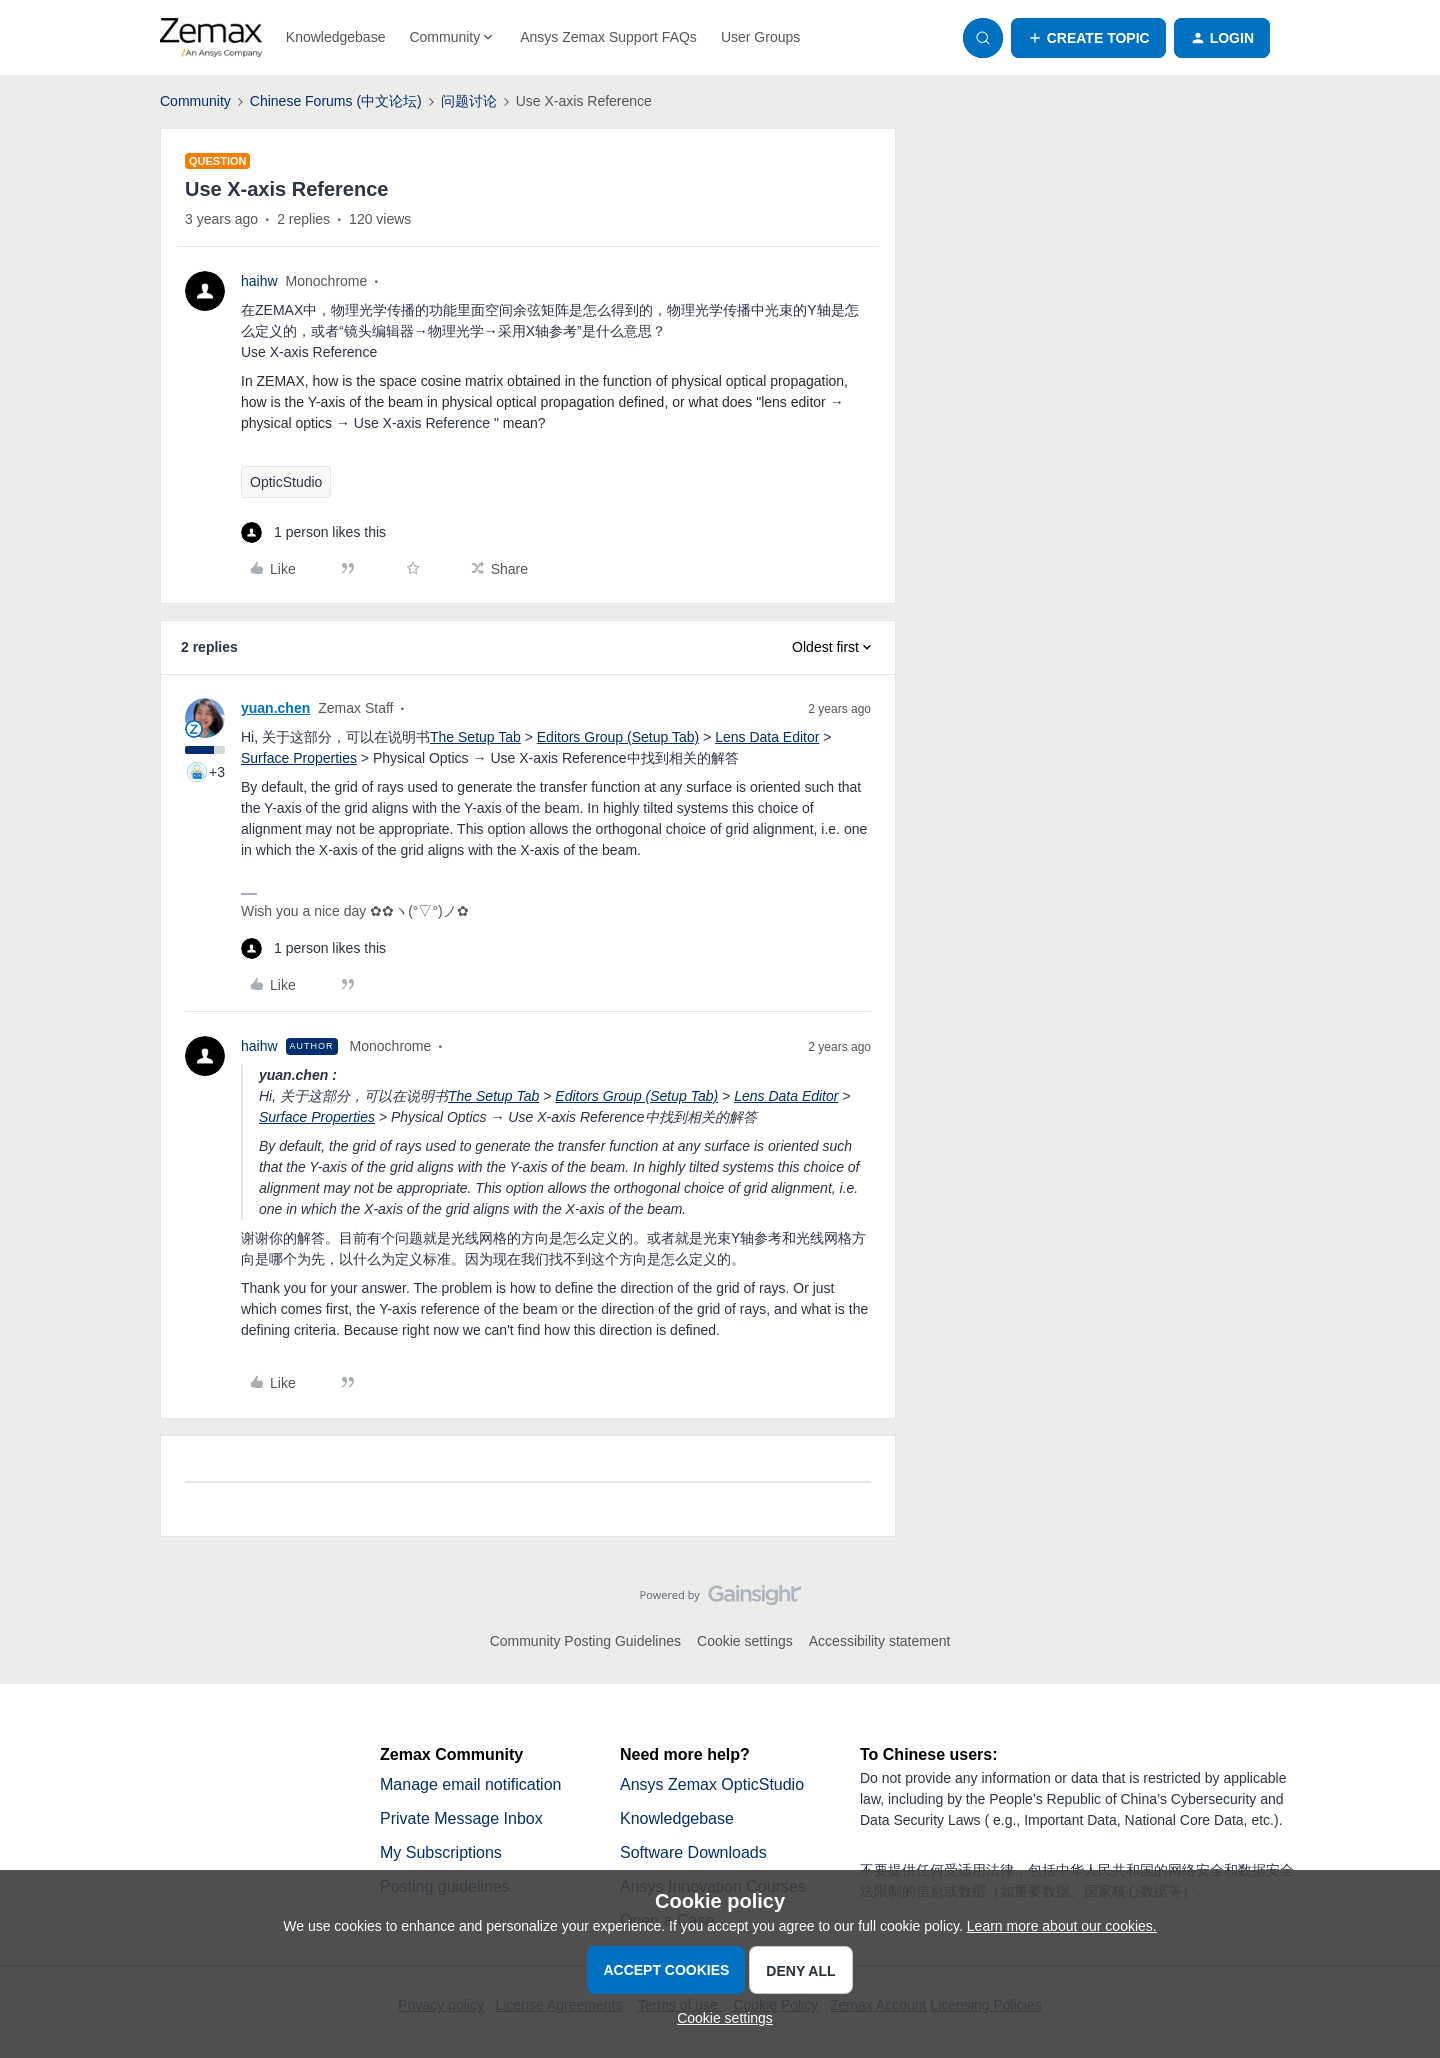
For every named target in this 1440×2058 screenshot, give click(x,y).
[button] (1088, 38)
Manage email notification (470, 1784)
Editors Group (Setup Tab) (618, 737)
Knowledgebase (336, 37)
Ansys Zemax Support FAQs (608, 37)
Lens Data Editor (767, 737)
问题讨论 (469, 101)
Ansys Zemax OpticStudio (712, 1784)
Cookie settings (745, 1641)
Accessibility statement (880, 1641)
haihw (259, 281)
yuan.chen (275, 708)
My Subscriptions (441, 1852)
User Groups (760, 37)
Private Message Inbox (461, 1818)
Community (195, 101)
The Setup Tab (475, 737)
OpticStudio (286, 482)
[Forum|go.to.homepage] (211, 38)
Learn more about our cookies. (1062, 1926)
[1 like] (313, 532)
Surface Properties (299, 758)
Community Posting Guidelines (585, 1641)
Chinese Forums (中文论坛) (336, 101)
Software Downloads (693, 1852)
